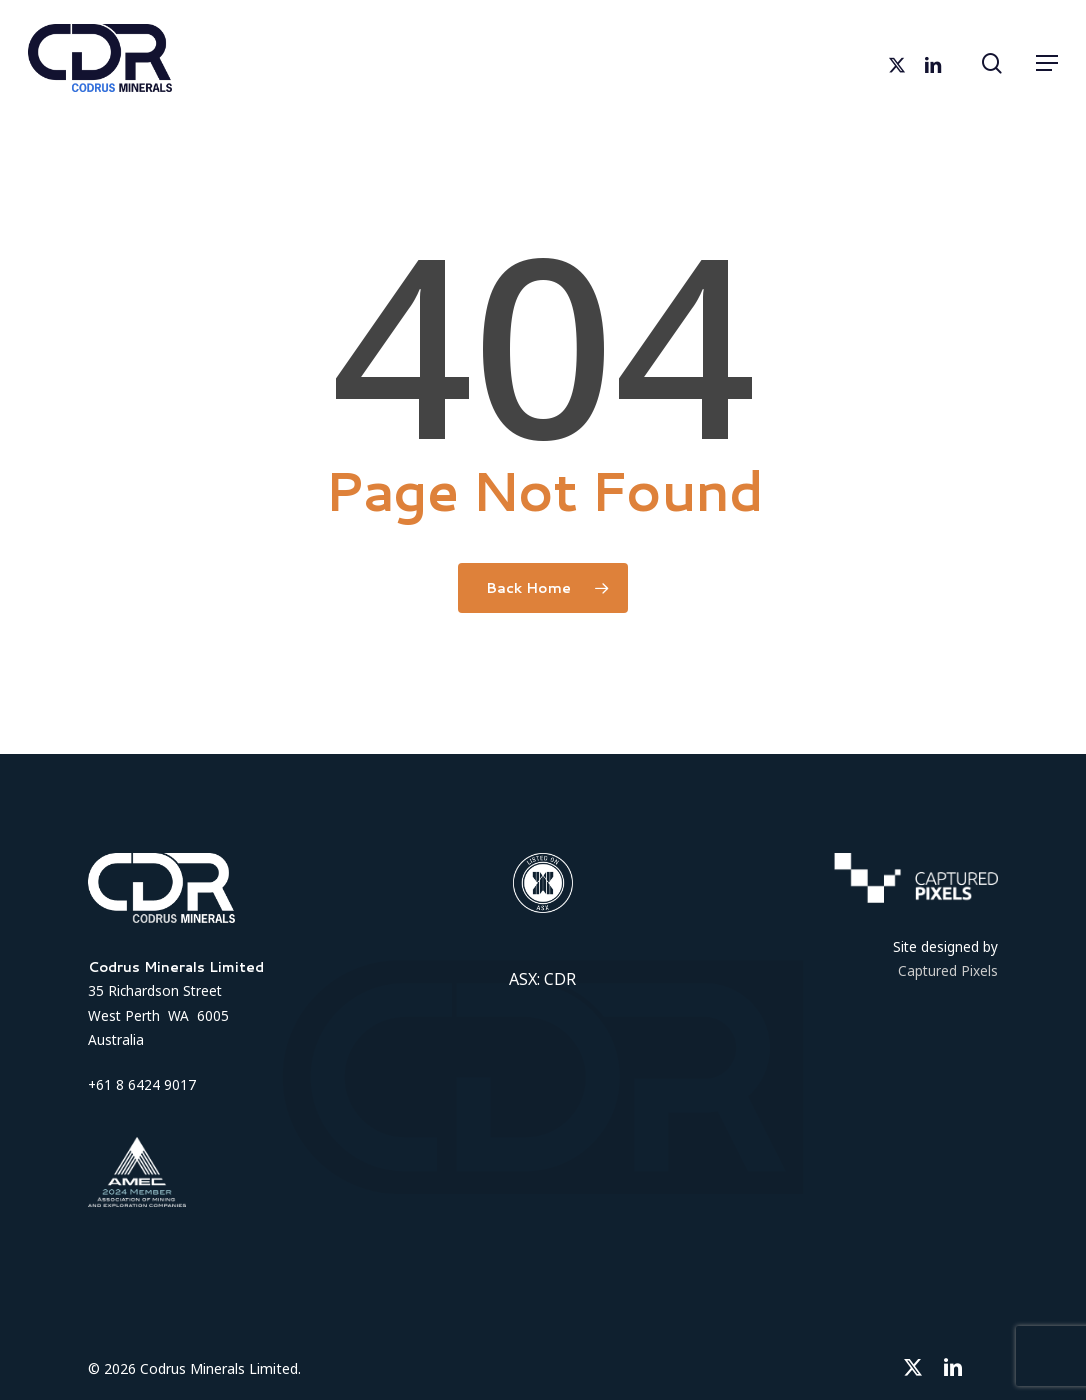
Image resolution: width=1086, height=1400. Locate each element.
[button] (1047, 63)
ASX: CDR (542, 979)
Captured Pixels (948, 970)
